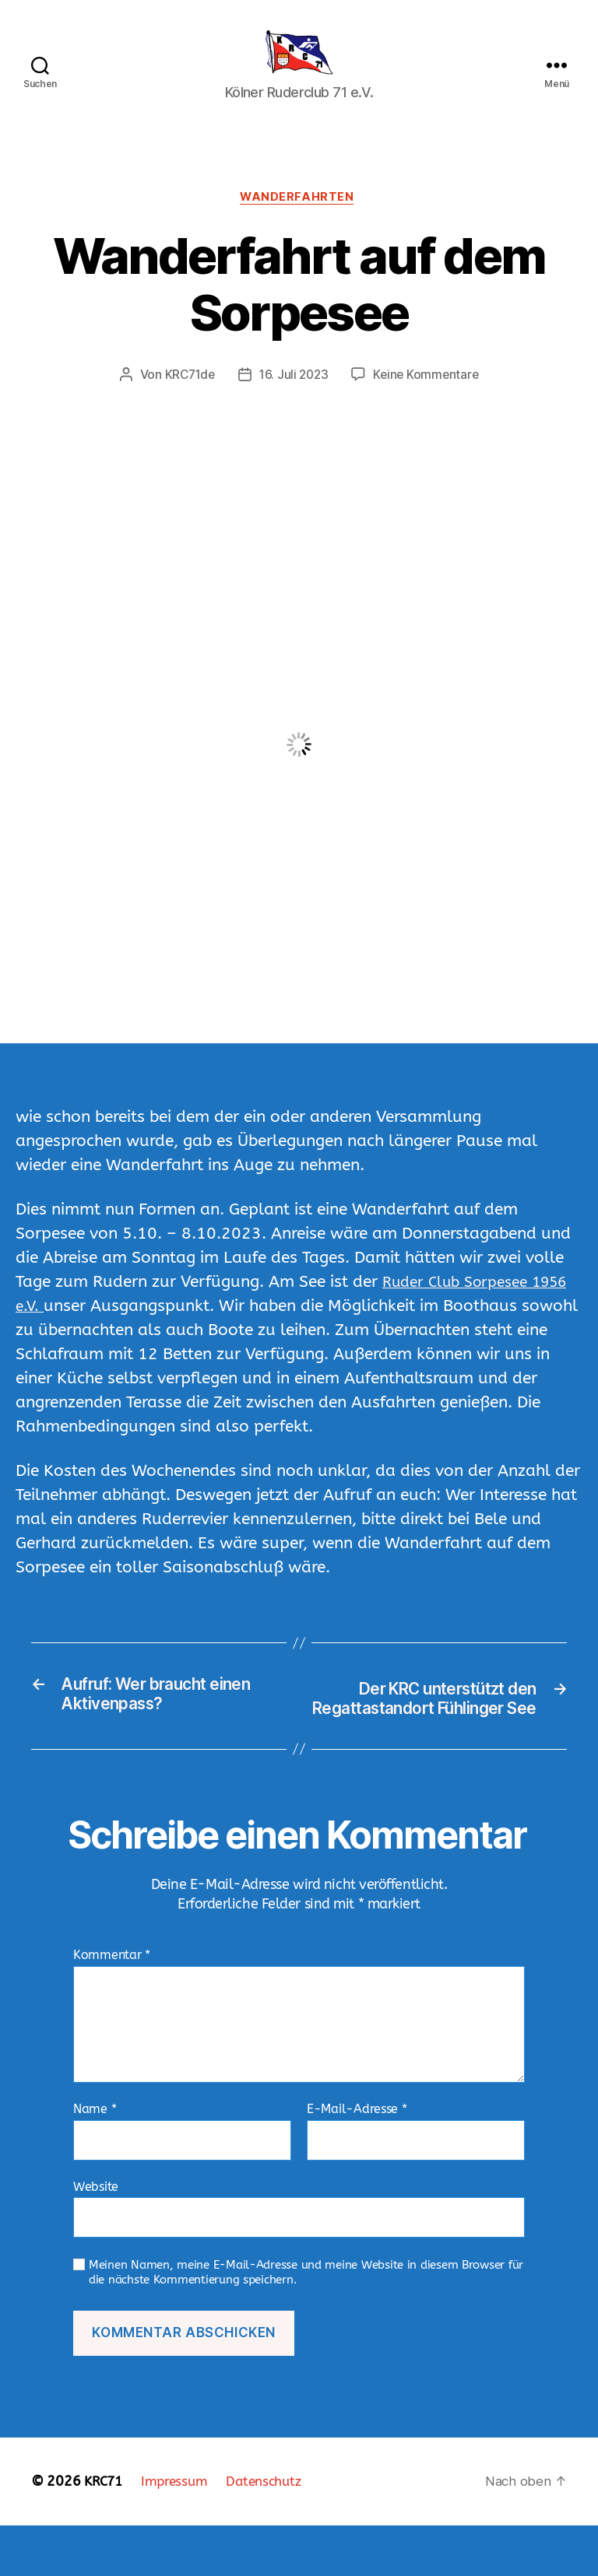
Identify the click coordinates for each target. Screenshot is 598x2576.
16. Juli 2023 (294, 400)
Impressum (179, 2531)
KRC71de (186, 400)
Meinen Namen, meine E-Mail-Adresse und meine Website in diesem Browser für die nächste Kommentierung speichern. (306, 2322)
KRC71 (105, 2531)
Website (95, 2236)
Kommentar (111, 2006)
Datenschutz (272, 2531)
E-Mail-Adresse (357, 2160)
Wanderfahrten (298, 223)
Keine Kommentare (429, 400)
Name (94, 2160)
